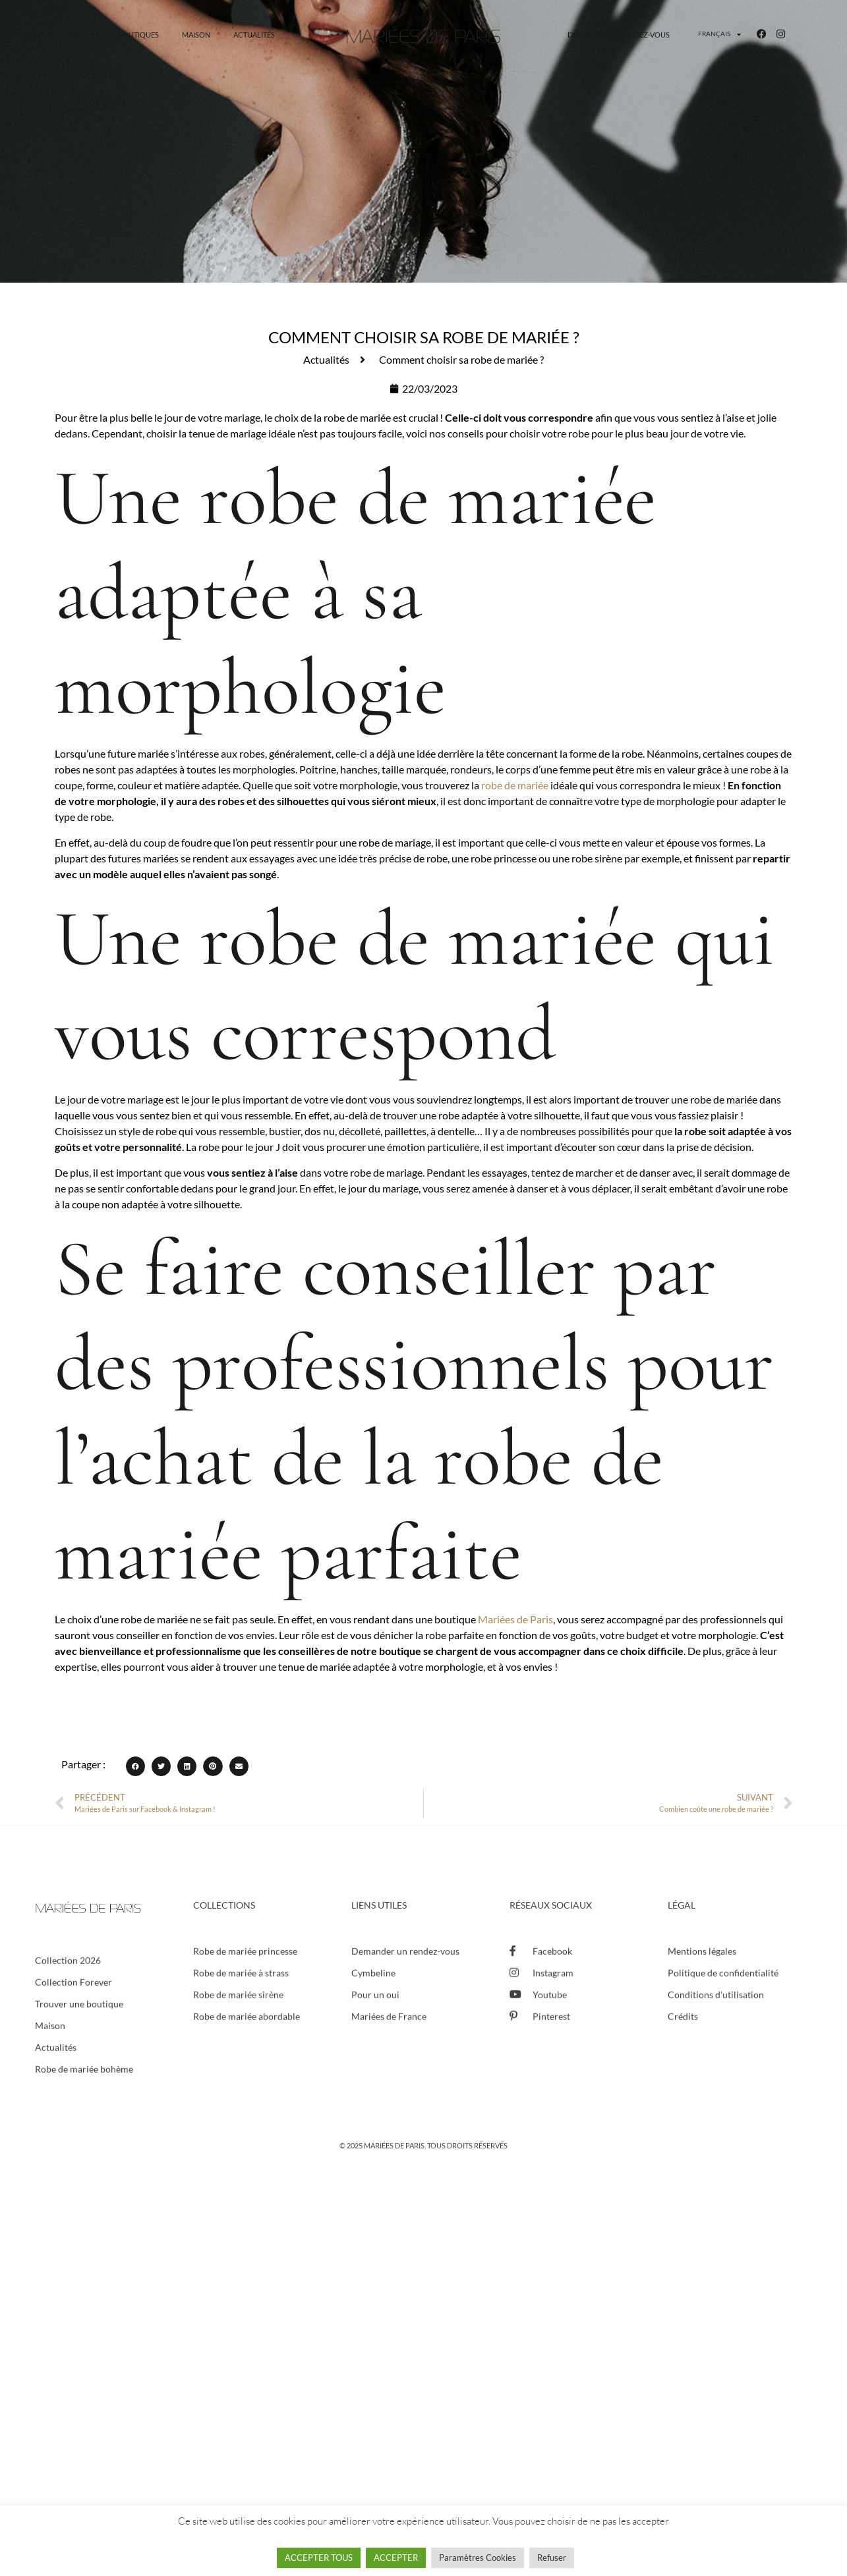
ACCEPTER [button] (396, 2557)
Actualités (254, 34)
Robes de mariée (59, 35)
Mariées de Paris (515, 1619)
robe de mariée (514, 785)
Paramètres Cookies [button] (477, 2557)
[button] (135, 1766)
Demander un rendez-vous (619, 34)
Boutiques (138, 34)
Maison (196, 34)
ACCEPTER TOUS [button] (319, 2557)
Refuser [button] (551, 2557)
